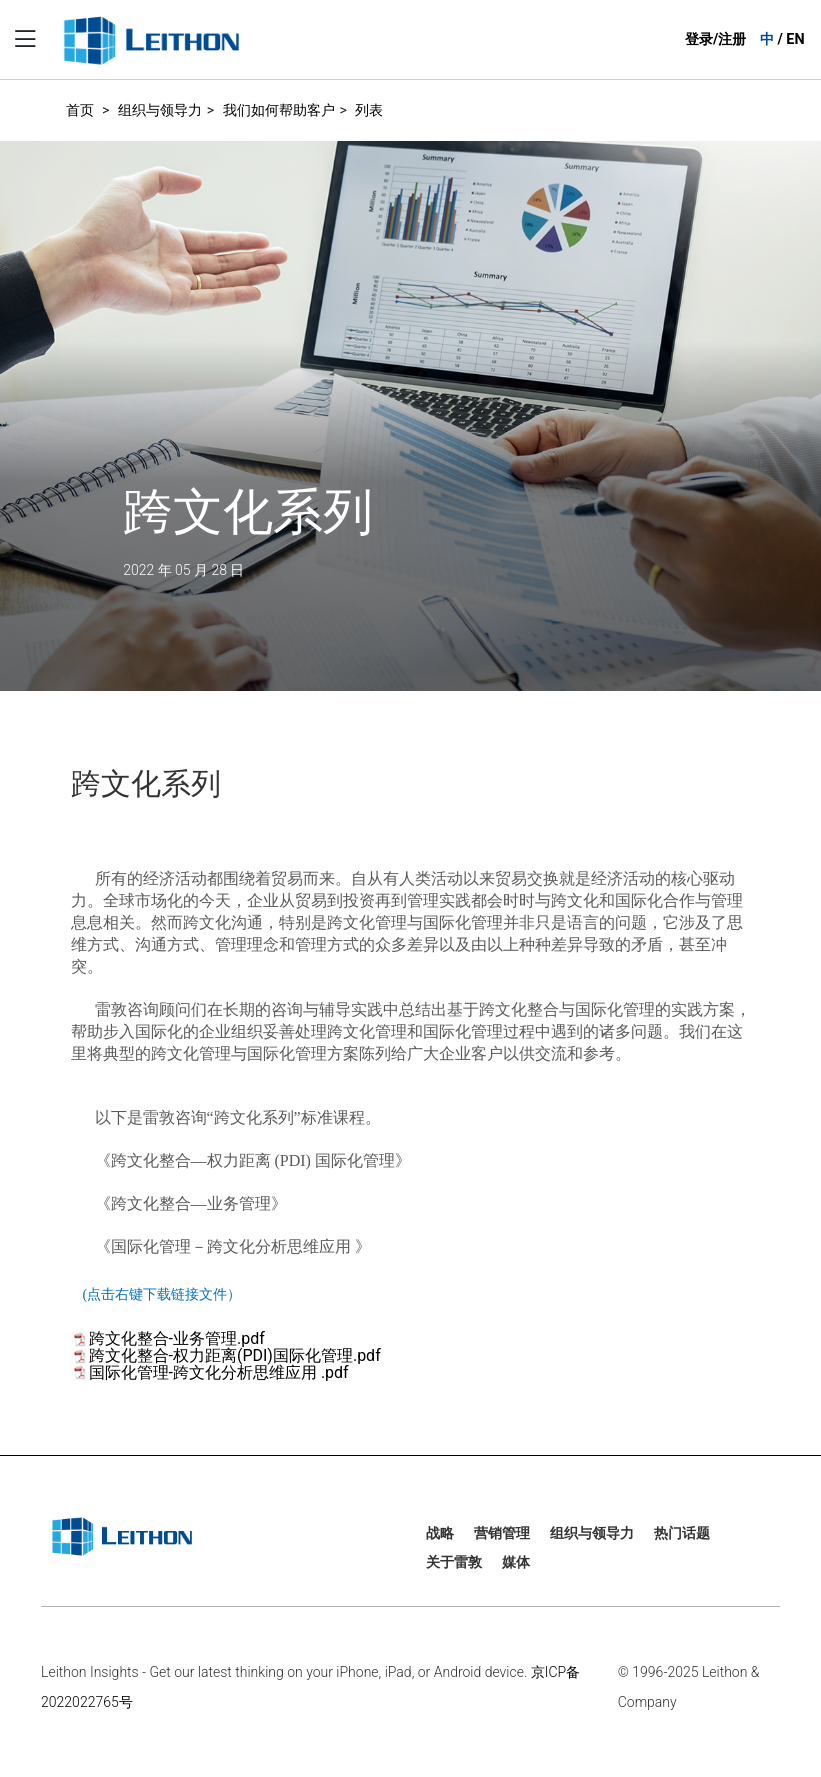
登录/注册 (715, 39)
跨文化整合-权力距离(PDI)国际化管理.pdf (235, 1355)
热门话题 (682, 1533)
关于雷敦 (454, 1562)
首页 (80, 110)
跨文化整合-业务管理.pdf (177, 1338)
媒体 (516, 1562)
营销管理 (502, 1533)
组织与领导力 (160, 110)
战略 (440, 1533)
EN (795, 39)
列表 (369, 110)
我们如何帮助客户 (279, 110)
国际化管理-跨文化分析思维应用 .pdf (219, 1372)
